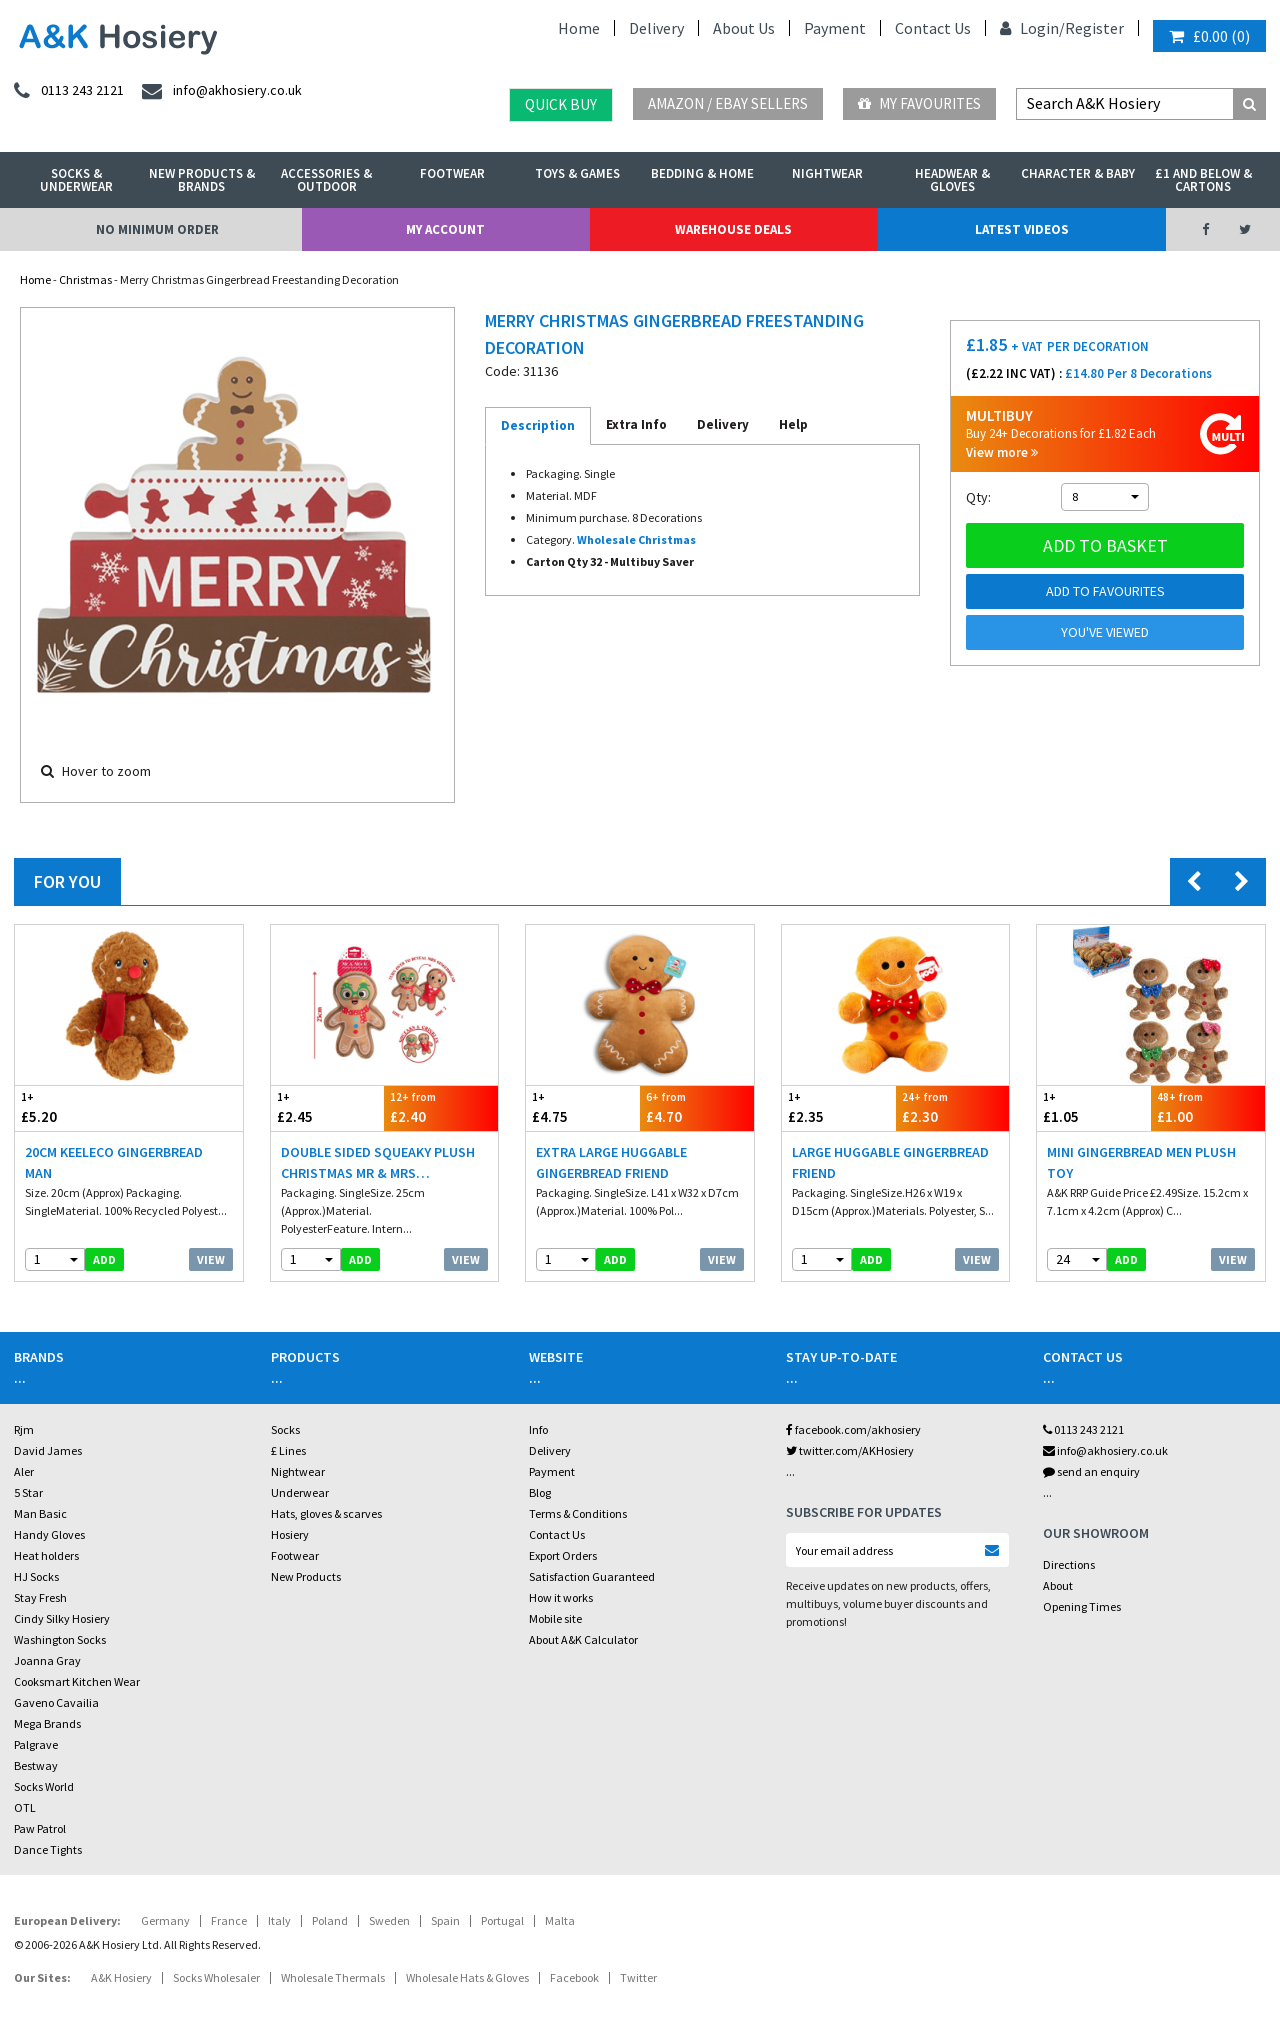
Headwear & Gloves (952, 180)
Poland (330, 1920)
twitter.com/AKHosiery (850, 1450)
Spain (445, 1920)
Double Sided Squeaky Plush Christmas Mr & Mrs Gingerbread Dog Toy (378, 1163)
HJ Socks (36, 1576)
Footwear (452, 173)
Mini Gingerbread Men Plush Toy (1141, 1162)
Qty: (978, 497)
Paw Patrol (40, 1828)
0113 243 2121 (1083, 1429)
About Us (744, 28)
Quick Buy (561, 104)
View (211, 1259)
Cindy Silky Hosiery (62, 1618)
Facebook (574, 1977)
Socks (285, 1429)
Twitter (638, 1977)
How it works (561, 1597)
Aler (24, 1471)
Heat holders (46, 1555)
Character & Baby (1078, 173)
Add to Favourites (1105, 591)
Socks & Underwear (76, 180)
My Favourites (919, 103)
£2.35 (839, 1107)
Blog (540, 1492)
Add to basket (1105, 545)
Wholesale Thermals (333, 1977)
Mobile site (555, 1618)
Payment (835, 28)
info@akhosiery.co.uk (1105, 1450)
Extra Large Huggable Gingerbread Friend (611, 1162)
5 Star (28, 1492)
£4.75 (583, 1107)
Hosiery (290, 1534)
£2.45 (328, 1107)
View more (1002, 452)
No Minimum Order (157, 229)
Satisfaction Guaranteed (592, 1576)
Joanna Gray (47, 1660)
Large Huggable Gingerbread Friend (890, 1162)
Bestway (36, 1765)
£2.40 (441, 1107)
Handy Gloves (49, 1534)
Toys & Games (577, 173)
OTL (25, 1807)
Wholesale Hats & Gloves (467, 1977)
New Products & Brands (202, 180)
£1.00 (1208, 1107)
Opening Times (1082, 1606)
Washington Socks (60, 1639)
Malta (560, 1920)
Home (579, 28)
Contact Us (933, 28)
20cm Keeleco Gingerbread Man (114, 1162)
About (1058, 1585)
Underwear (300, 1492)
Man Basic (40, 1513)
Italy (279, 1920)
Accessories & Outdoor (326, 180)
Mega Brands (47, 1723)
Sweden (389, 1920)
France (229, 1920)
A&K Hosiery (121, 1977)
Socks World (44, 1786)
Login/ (1032, 28)
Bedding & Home (702, 173)
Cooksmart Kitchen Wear (77, 1681)
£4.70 (697, 1107)
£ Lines (288, 1450)
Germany (165, 1920)
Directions (1069, 1564)
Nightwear (827, 173)
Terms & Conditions (578, 1513)
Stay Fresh (40, 1597)
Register (1094, 28)
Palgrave (36, 1744)
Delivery (656, 28)
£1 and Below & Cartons (1203, 180)
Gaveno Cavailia (56, 1702)
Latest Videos (1022, 229)
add (104, 1259)
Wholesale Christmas (636, 539)
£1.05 (1094, 1107)
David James (48, 1450)
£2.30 (953, 1107)
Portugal (502, 1920)
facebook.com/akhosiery (853, 1429)
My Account (445, 229)
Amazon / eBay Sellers (728, 103)
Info (538, 1429)
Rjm (24, 1429)
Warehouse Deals (733, 229)
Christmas (85, 279)
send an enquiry (1091, 1471)
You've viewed (1105, 632)
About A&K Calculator (583, 1639)
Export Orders (563, 1555)
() (1209, 36)
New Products (306, 1576)
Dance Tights (48, 1849)
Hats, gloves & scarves (326, 1513)
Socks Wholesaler (216, 1977)
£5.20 (72, 1107)
